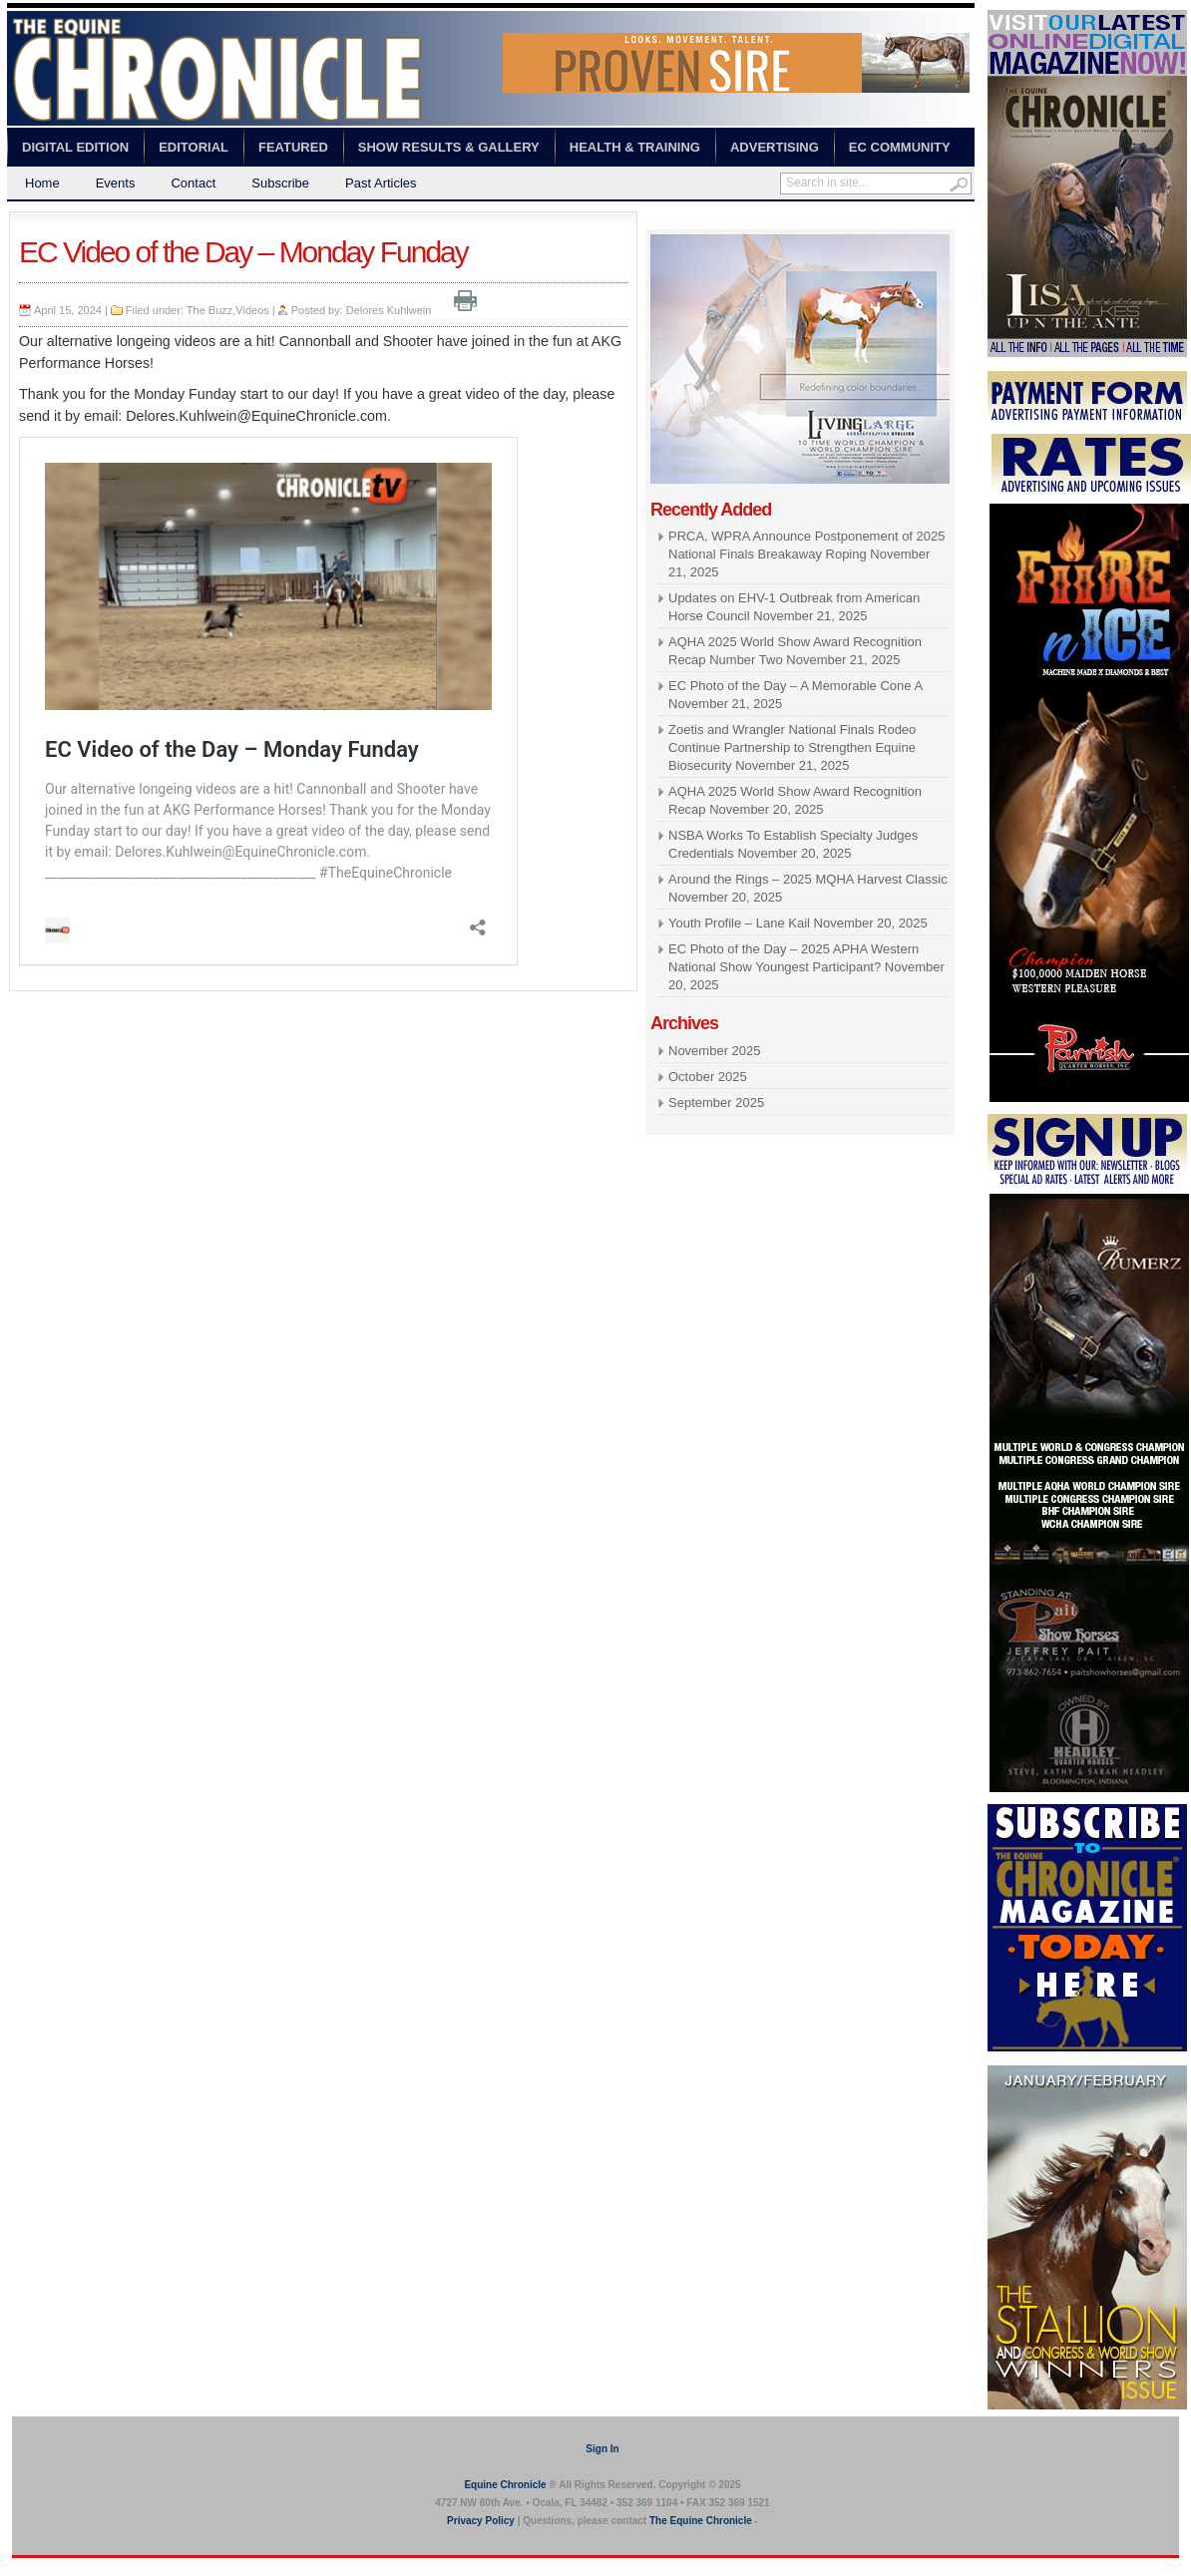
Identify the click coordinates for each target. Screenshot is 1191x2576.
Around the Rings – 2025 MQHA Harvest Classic (808, 879)
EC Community (900, 147)
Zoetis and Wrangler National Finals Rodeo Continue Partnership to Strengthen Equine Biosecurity (792, 747)
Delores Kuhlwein (389, 310)
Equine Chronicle (505, 2484)
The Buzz (209, 310)
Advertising (774, 147)
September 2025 (716, 1102)
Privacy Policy (481, 2520)
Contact (193, 183)
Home (42, 183)
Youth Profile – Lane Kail (739, 923)
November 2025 (714, 1050)
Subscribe (280, 183)
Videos (251, 310)
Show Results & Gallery (449, 147)
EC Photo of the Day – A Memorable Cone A (795, 685)
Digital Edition (75, 147)
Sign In (602, 2448)
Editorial (193, 147)
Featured (293, 147)
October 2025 (707, 1076)
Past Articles (381, 183)
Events (116, 183)
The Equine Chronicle (700, 2520)
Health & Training (635, 147)
